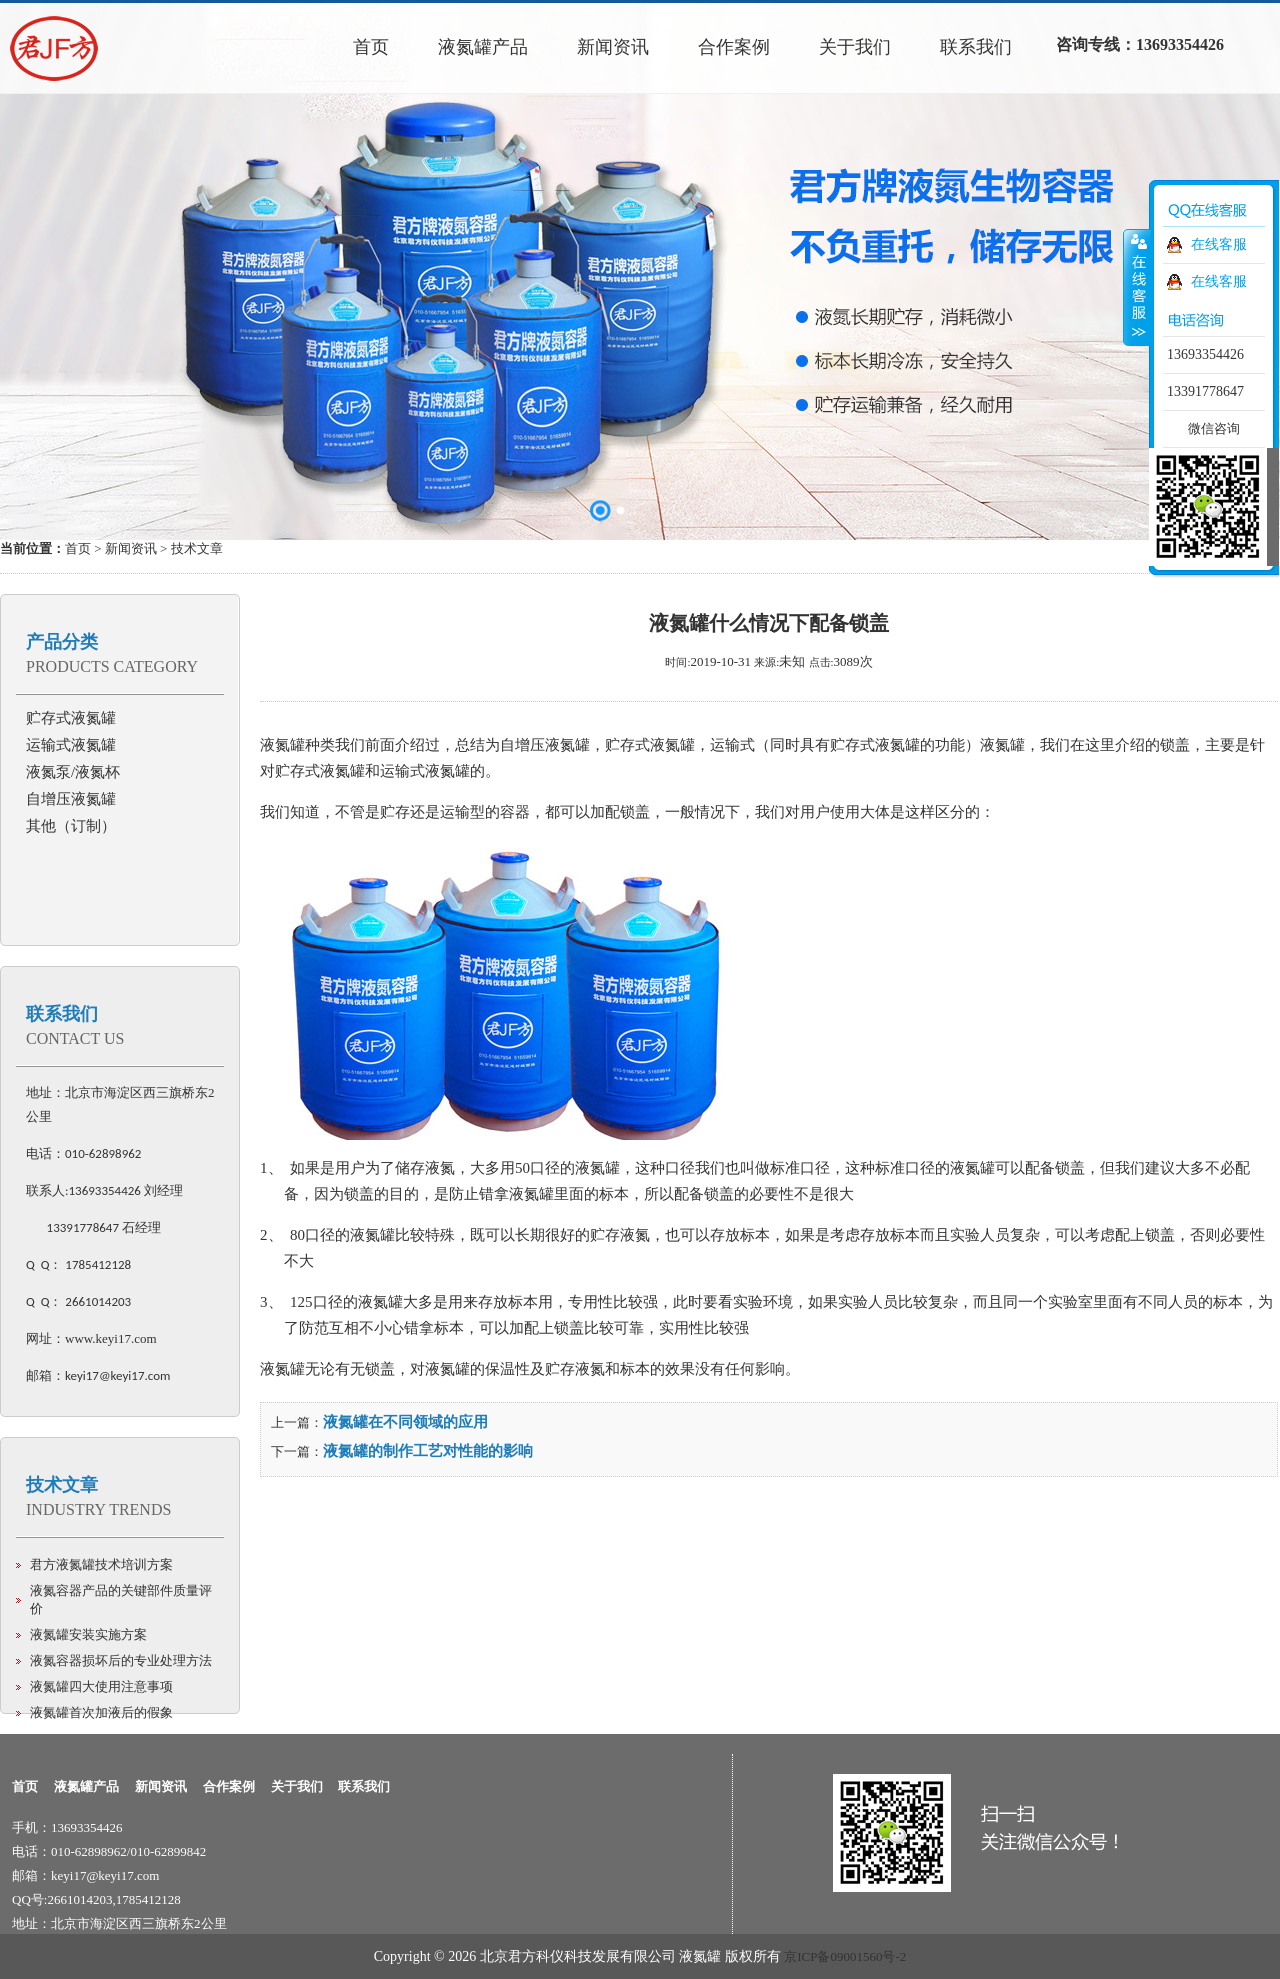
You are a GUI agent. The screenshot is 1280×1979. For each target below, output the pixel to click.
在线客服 (1219, 244)
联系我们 (62, 1014)
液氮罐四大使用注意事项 (101, 1686)
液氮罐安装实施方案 (88, 1634)
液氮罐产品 (86, 1786)
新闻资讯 (131, 548)
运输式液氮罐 (71, 745)
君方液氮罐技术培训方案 (101, 1564)
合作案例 (229, 1786)
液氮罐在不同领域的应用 (405, 1422)
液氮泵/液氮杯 (73, 772)
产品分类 (62, 642)
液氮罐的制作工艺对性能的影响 (428, 1451)
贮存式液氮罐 (71, 718)
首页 (78, 548)
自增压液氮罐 (71, 799)
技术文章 (62, 1485)
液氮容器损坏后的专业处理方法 (121, 1660)
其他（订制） (71, 826)
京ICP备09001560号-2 (845, 1956)
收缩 (1137, 287)
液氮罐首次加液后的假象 (101, 1712)
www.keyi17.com (111, 1338)
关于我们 (297, 1786)
